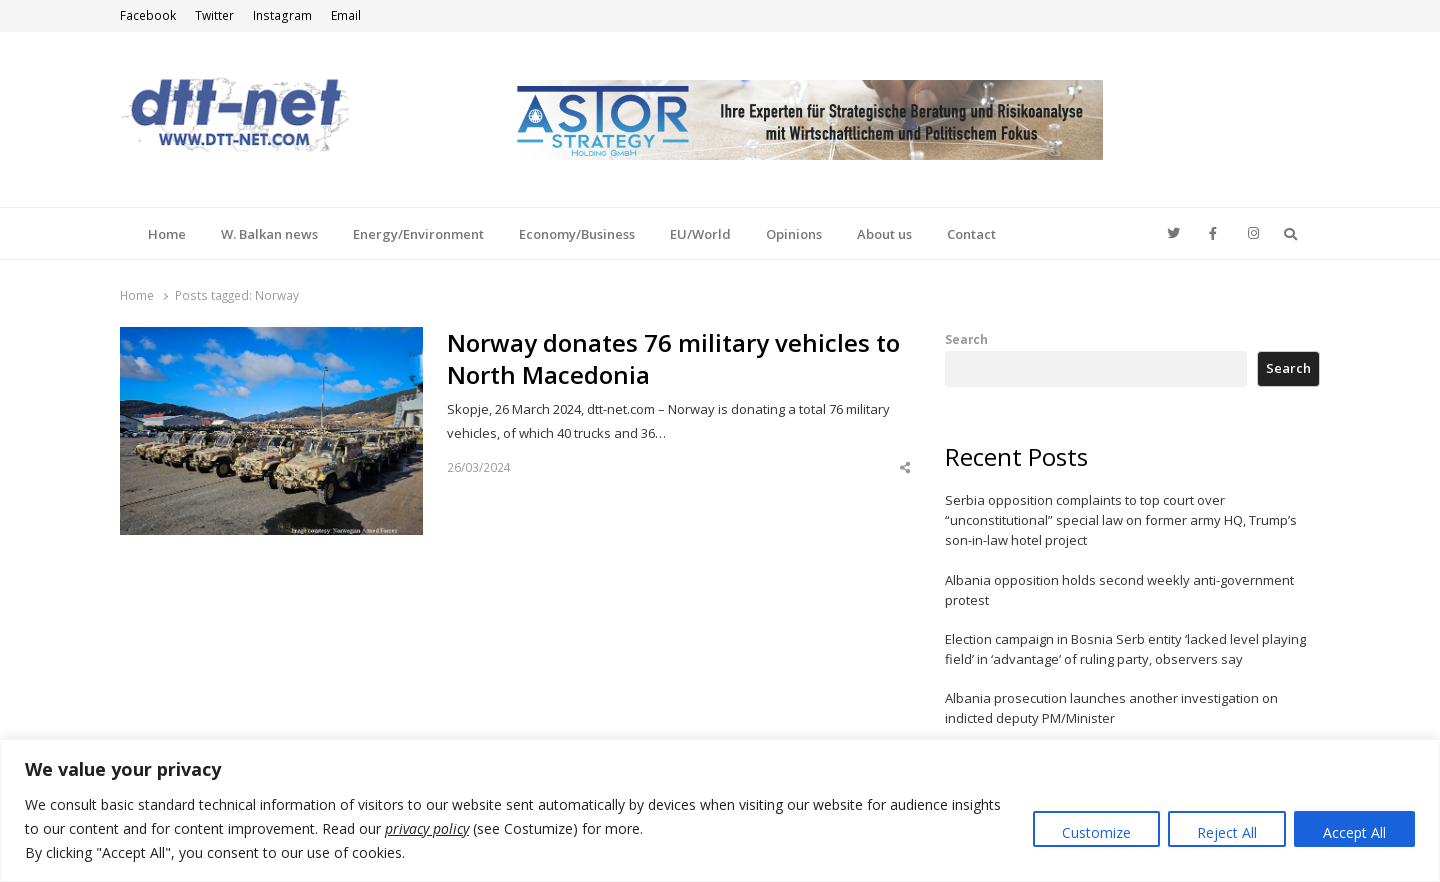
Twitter (214, 15)
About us (884, 234)
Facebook (148, 15)
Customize (1096, 832)
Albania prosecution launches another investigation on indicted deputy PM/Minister (1111, 708)
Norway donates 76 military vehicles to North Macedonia (673, 359)
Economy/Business (577, 234)
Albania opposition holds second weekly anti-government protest (1119, 590)
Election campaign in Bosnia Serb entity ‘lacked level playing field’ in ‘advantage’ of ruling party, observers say (1125, 649)
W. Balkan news (269, 234)
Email (346, 15)
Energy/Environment (418, 234)
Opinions (794, 234)
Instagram (282, 15)
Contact (971, 234)
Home (167, 234)
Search (966, 339)
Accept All (1354, 832)
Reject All (1227, 832)
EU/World (700, 234)
